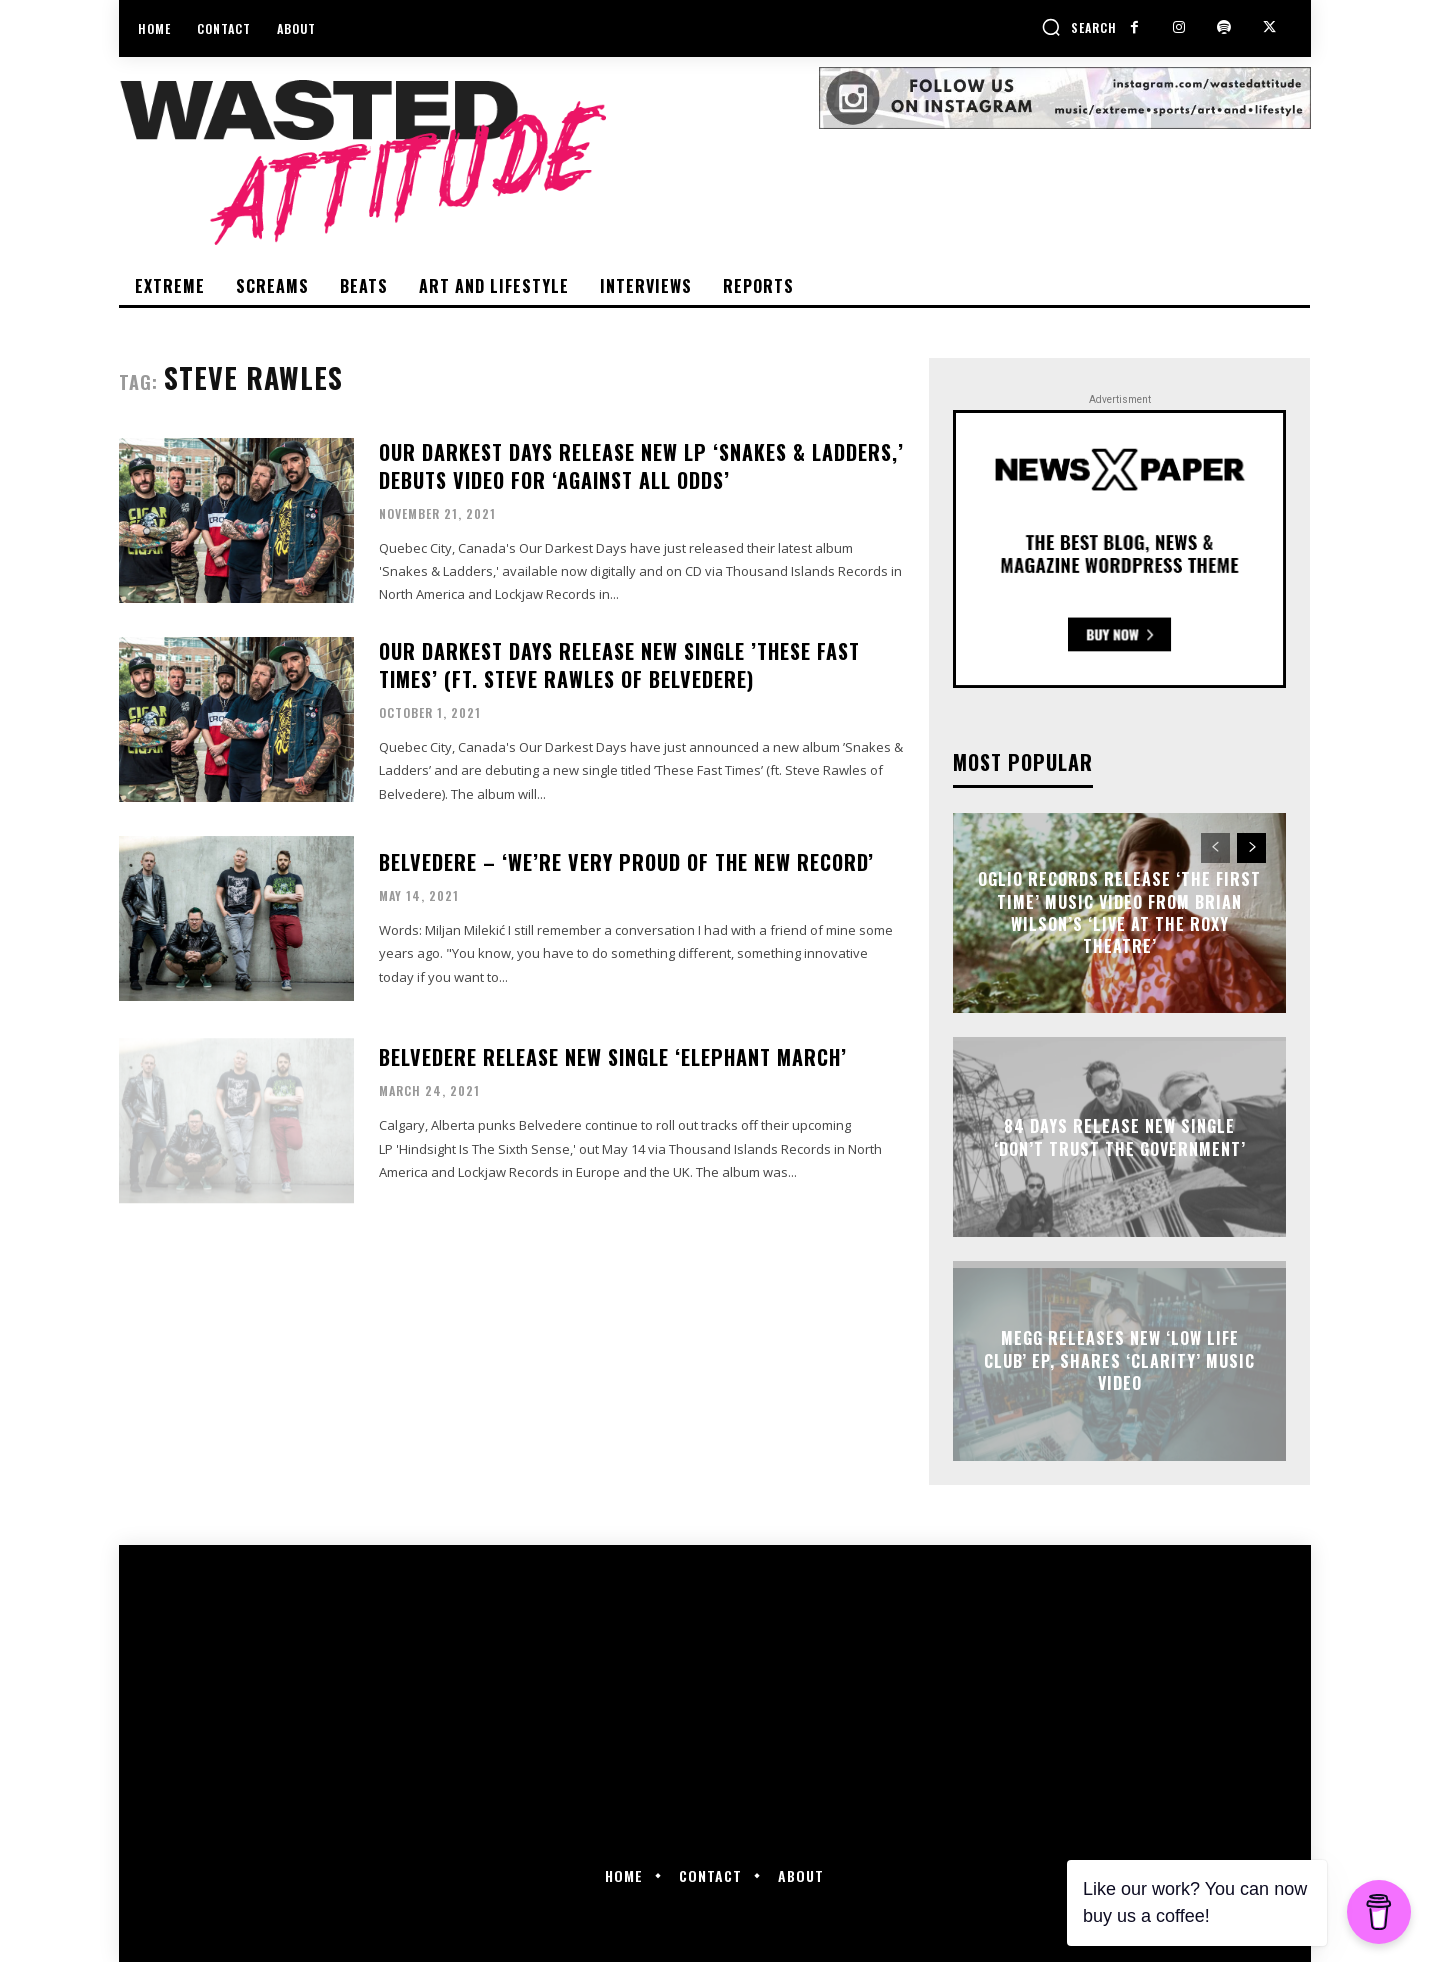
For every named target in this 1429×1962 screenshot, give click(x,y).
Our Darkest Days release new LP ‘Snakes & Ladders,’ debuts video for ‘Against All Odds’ (641, 466)
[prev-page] (1215, 848)
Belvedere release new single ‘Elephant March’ (613, 1057)
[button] (1079, 27)
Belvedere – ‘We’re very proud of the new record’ (626, 862)
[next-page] (1251, 848)
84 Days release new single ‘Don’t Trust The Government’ (1120, 1137)
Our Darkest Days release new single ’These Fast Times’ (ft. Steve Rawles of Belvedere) (619, 665)
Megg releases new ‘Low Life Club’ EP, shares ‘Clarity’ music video (1119, 1361)
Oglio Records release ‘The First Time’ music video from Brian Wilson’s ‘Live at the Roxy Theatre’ (1119, 912)
